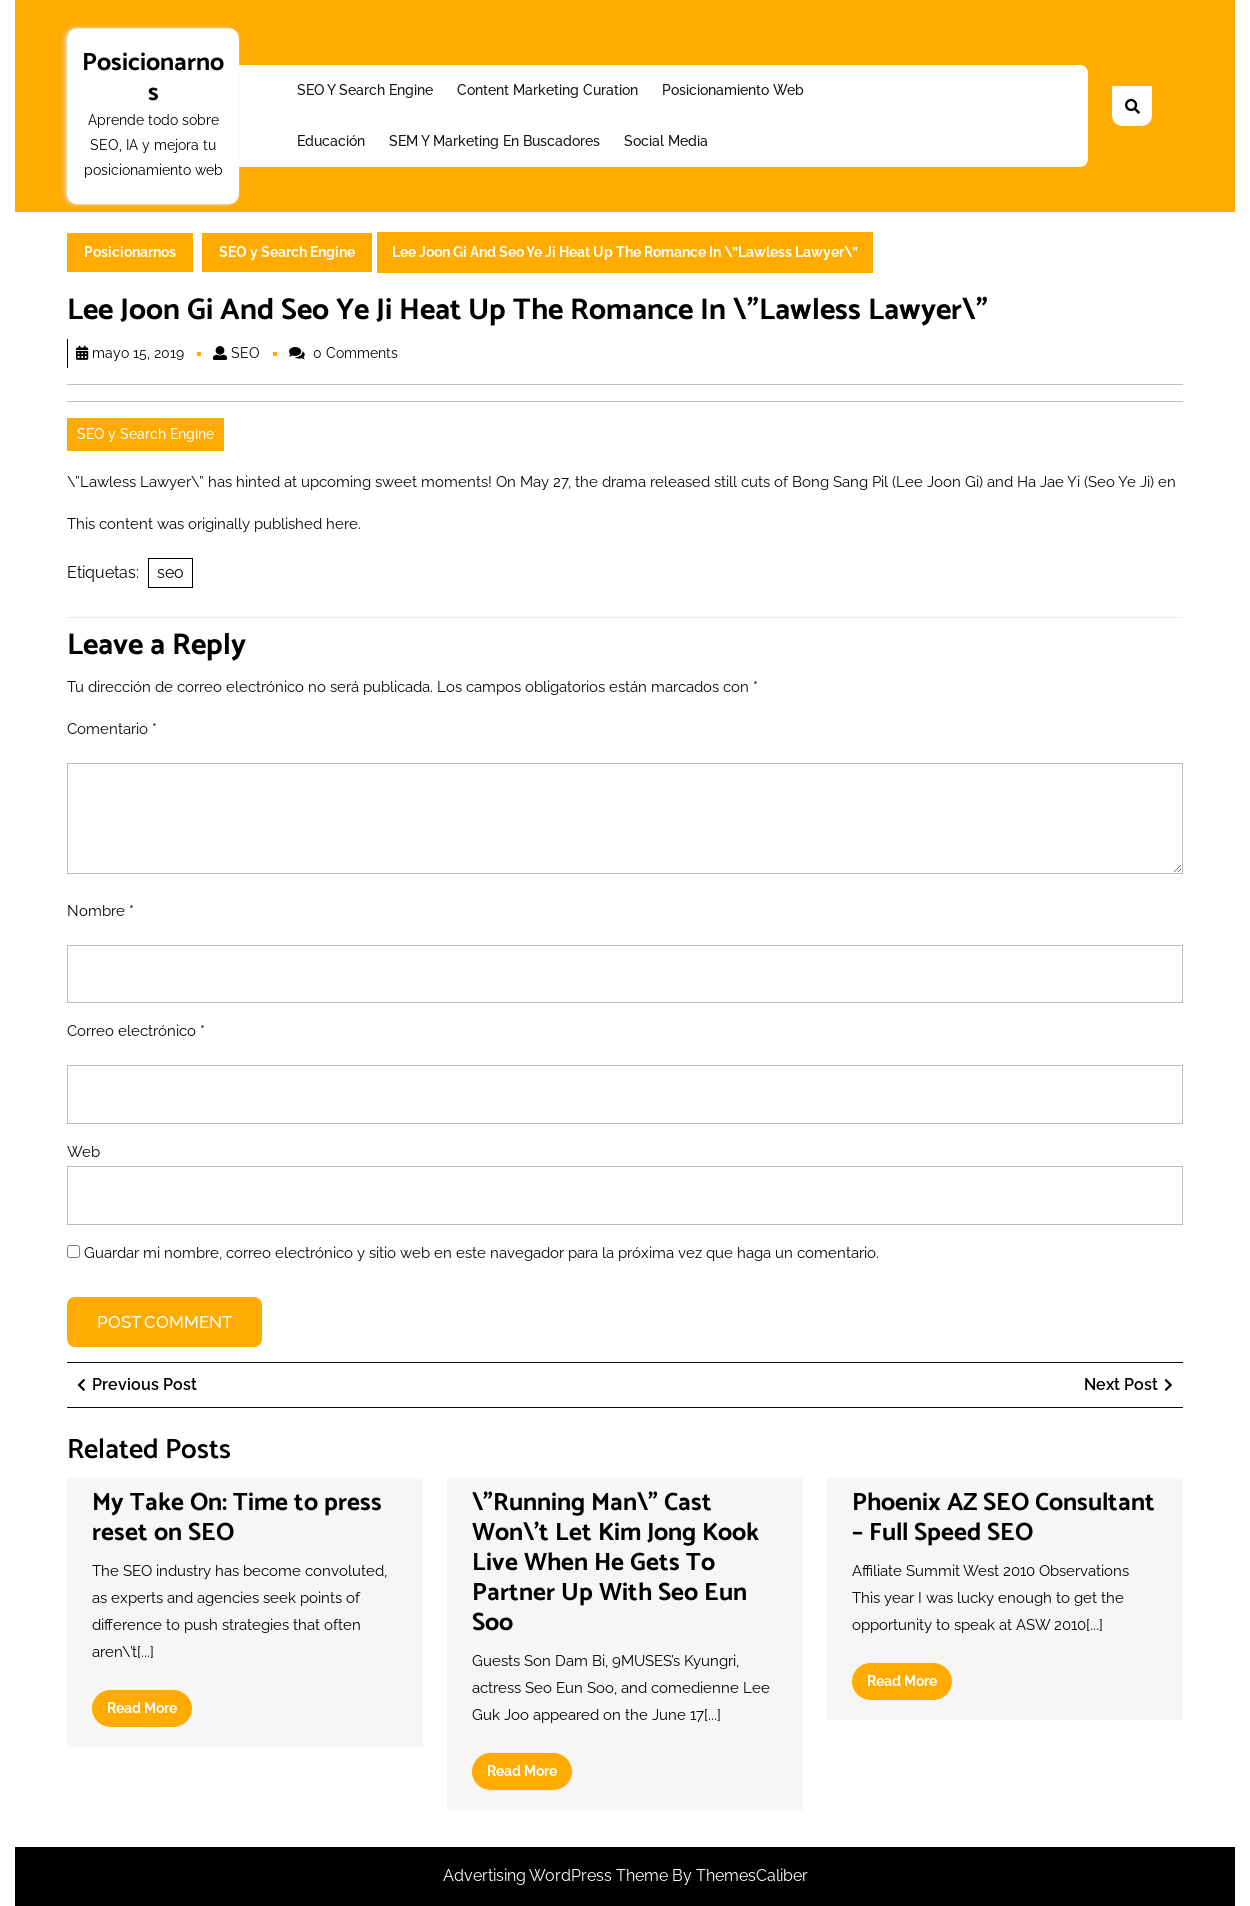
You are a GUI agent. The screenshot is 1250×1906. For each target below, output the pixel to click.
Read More (149, 1712)
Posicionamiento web (733, 90)
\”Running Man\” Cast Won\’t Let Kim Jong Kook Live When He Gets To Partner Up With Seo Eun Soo (615, 1563)
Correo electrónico (136, 1031)
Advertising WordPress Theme (557, 1875)
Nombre (100, 911)
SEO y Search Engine (365, 90)
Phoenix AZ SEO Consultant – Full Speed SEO (1003, 1518)
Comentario (112, 729)
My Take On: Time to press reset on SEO (237, 1518)
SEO (245, 353)
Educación (331, 141)
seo (170, 572)
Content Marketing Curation (547, 90)
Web (83, 1152)
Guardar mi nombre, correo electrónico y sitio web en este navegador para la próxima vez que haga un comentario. (481, 1253)
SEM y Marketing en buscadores (494, 141)
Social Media (666, 141)
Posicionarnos (153, 78)
